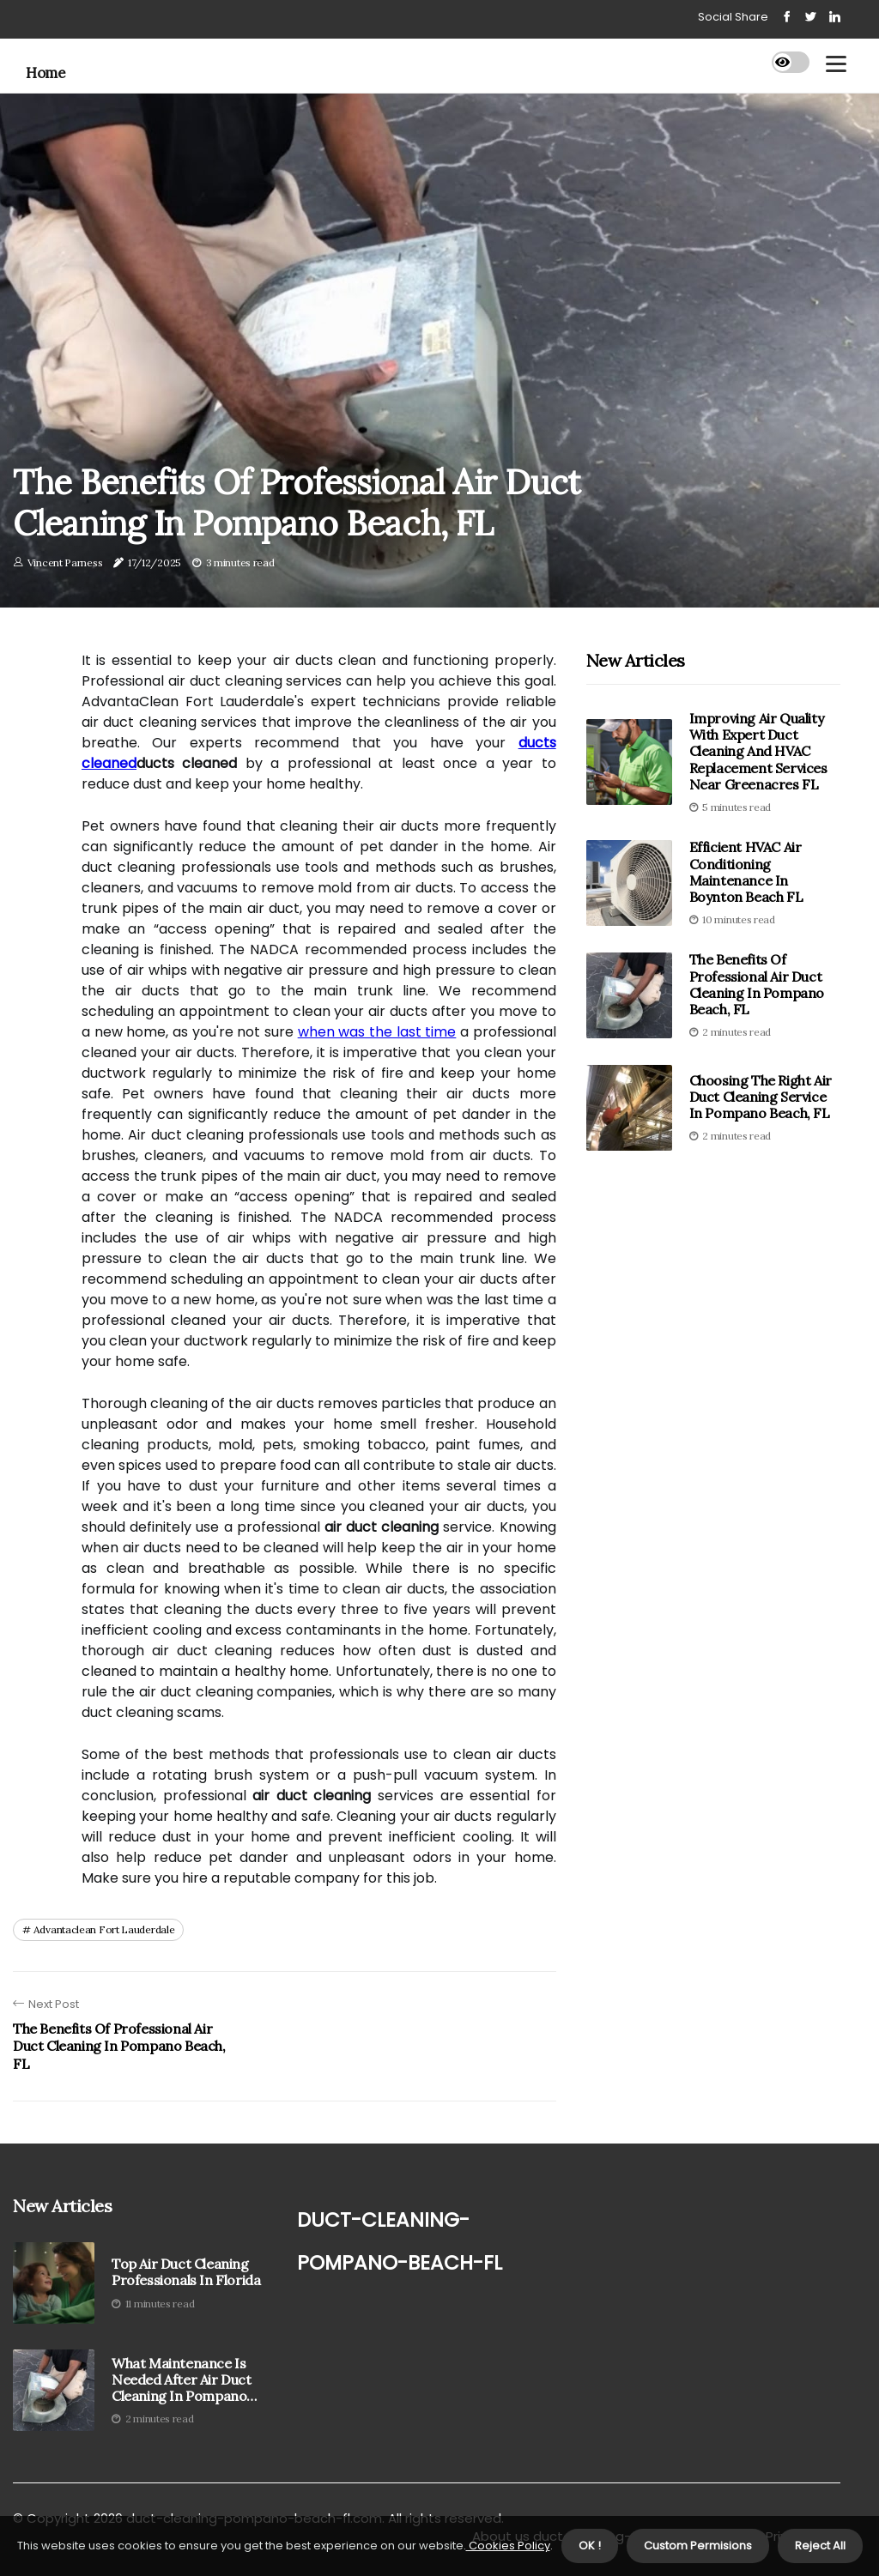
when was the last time (377, 1032)
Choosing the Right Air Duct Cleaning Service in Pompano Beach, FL (760, 1097)
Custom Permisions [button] (698, 2545)
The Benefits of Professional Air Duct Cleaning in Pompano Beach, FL (756, 984)
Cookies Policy (508, 2545)
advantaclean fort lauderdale (104, 1929)
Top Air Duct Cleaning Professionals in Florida (186, 2272)
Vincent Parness (65, 562)
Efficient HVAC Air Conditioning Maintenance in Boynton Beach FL (746, 871)
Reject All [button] (820, 2545)
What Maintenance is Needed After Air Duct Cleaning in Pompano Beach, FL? (182, 2380)
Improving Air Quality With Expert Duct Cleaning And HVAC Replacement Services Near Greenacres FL (758, 751)
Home (45, 72)
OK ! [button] (590, 2545)
